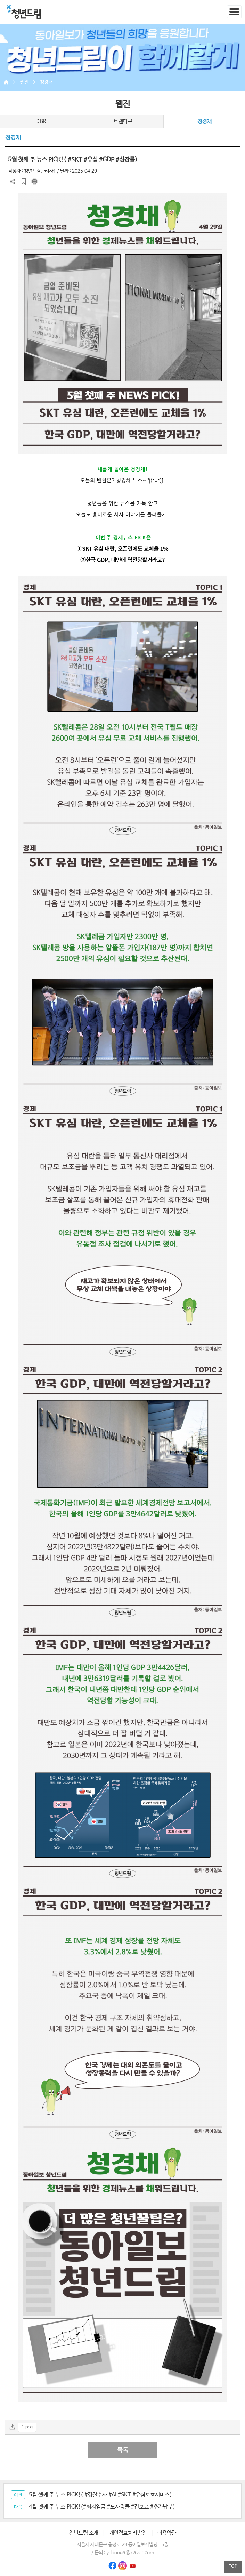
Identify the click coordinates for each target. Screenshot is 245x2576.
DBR (40, 121)
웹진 (24, 82)
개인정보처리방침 (128, 2533)
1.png (27, 2427)
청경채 (46, 82)
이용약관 (166, 2533)
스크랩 (23, 181)
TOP (233, 2566)
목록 (122, 2450)
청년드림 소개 (83, 2533)
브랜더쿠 (122, 121)
